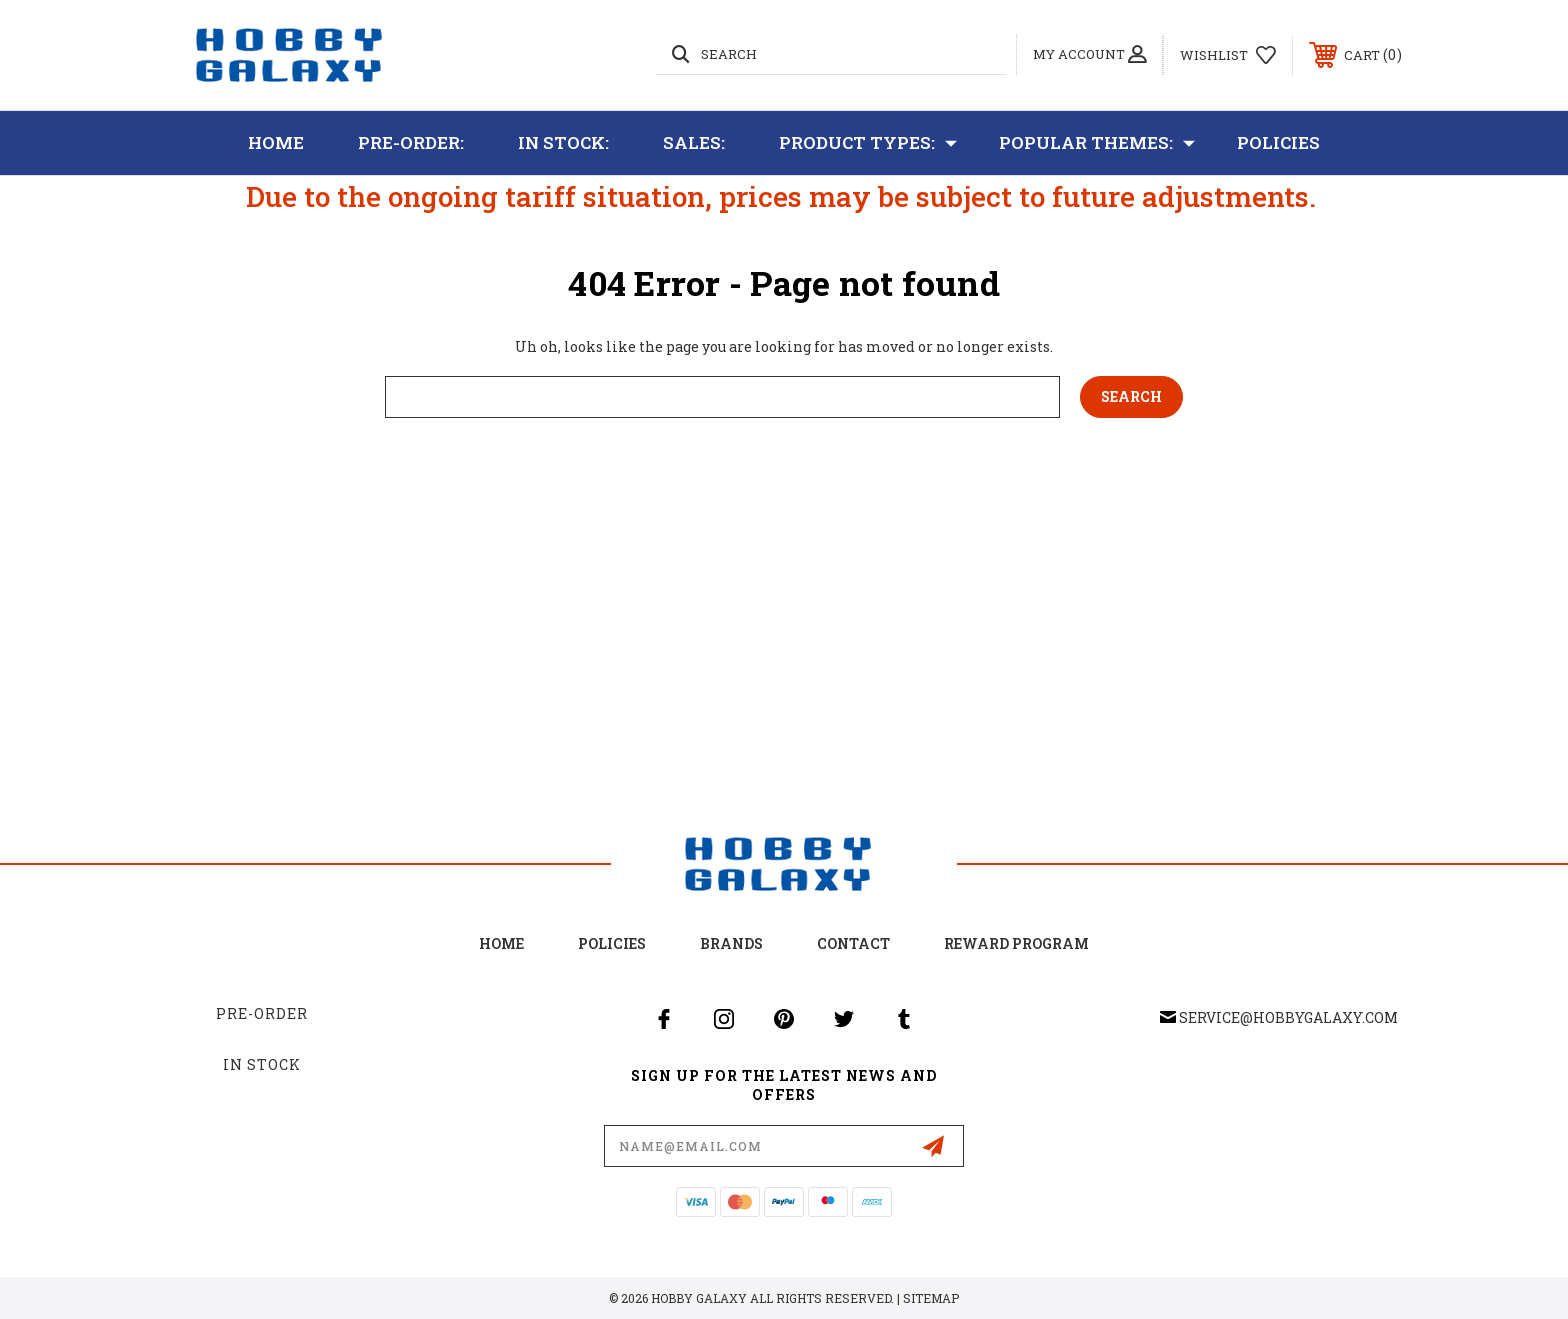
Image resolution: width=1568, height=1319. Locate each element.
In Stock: (563, 142)
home (501, 943)
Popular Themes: (1097, 143)
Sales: (694, 142)
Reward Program (1016, 943)
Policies (1278, 142)
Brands (731, 943)
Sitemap (931, 1298)
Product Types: (868, 143)
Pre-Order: (411, 142)
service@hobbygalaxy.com (1288, 1017)
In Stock (262, 1064)
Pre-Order (262, 1013)
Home (276, 142)
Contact (853, 943)
